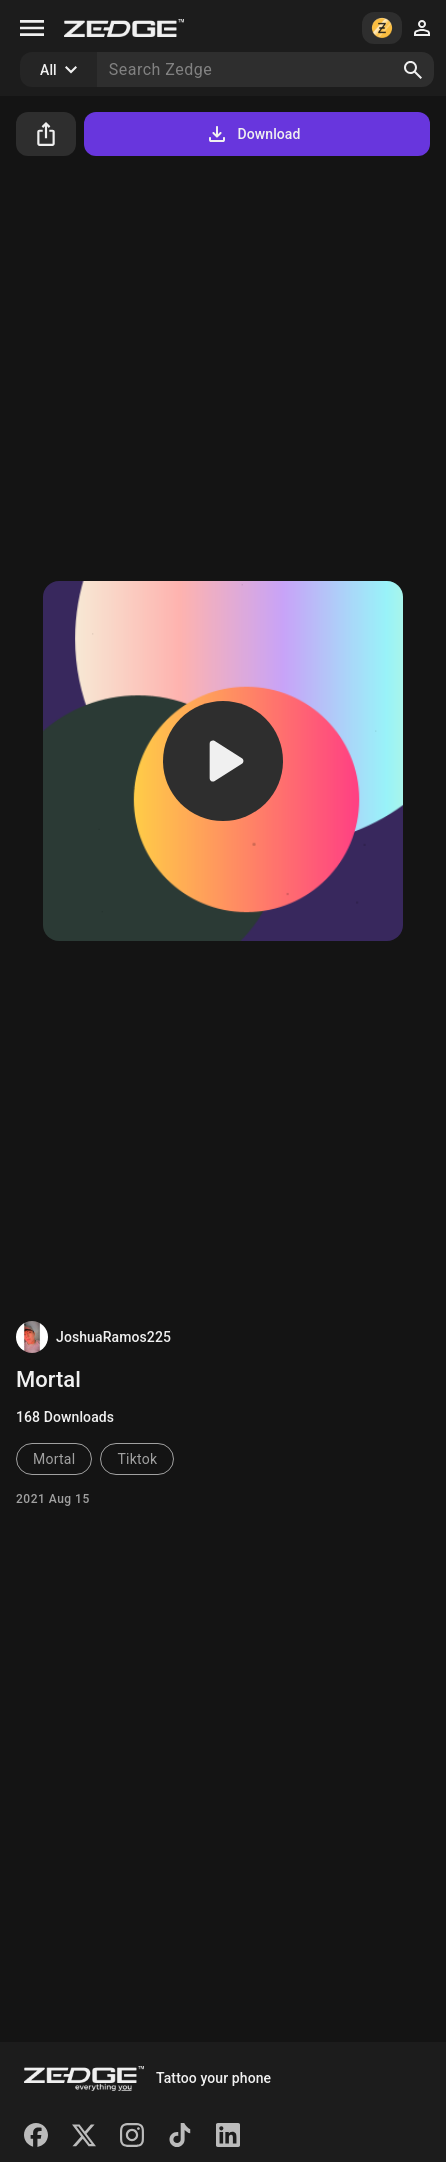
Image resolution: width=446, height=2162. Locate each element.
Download (252, 134)
